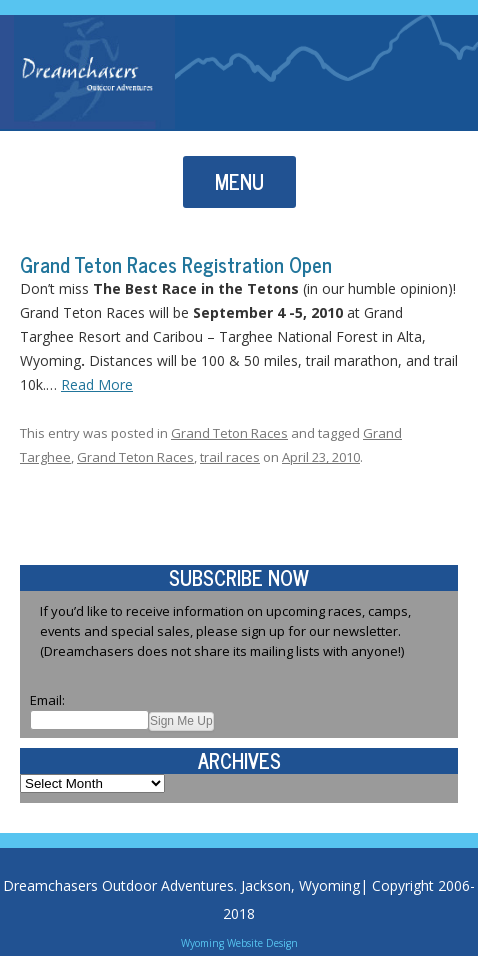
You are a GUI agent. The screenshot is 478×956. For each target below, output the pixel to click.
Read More (97, 384)
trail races (230, 457)
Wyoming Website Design (239, 943)
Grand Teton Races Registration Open (176, 264)
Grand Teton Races (229, 433)
